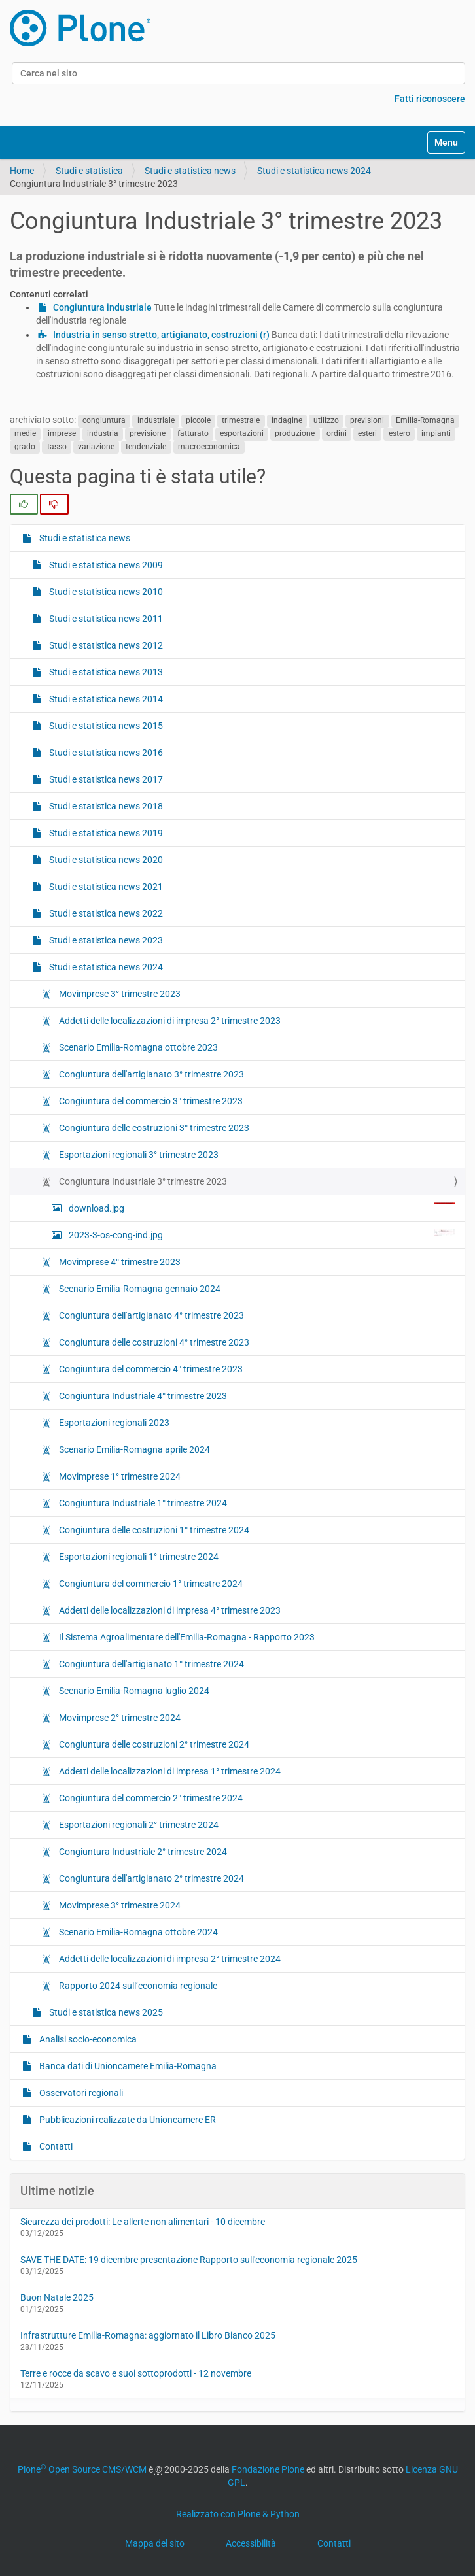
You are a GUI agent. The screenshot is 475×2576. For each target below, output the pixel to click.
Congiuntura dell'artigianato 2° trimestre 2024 (150, 1878)
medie (25, 433)
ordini (336, 433)
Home (22, 170)
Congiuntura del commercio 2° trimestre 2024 (150, 1798)
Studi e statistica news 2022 (105, 913)
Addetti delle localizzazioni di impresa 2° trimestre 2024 (169, 1959)
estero (399, 433)
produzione (295, 433)
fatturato (193, 433)
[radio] (24, 504)
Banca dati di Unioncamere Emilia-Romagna (127, 2066)
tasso (57, 446)
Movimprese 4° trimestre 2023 (119, 1262)
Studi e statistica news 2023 (105, 940)
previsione (148, 433)
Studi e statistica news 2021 (105, 886)
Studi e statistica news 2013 (105, 672)
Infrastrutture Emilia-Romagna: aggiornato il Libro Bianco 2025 (147, 2335)
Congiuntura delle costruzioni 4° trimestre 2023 (153, 1342)
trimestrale (241, 420)
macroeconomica (209, 446)
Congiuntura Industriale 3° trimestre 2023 (142, 1181)
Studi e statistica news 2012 (105, 645)
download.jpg (261, 1207)
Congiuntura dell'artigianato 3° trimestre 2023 (150, 1074)
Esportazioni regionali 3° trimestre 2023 (138, 1154)
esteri (367, 433)
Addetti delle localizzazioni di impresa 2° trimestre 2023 (169, 1020)
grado (24, 446)
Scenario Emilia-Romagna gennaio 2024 (138, 1288)
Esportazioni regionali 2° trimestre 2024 (138, 1825)
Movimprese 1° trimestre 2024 (119, 1476)
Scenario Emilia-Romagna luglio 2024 (133, 1691)
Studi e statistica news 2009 (105, 565)
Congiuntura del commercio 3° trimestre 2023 (150, 1101)
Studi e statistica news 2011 (105, 618)
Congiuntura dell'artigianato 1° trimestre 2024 (150, 1664)
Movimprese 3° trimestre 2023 (119, 994)
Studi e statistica (89, 170)
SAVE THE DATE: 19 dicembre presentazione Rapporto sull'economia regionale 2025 (188, 2259)
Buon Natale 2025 (57, 2297)
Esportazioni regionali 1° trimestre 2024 (138, 1556)
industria (102, 433)
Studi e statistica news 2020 (105, 860)
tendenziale (146, 446)
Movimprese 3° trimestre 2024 (119, 1905)
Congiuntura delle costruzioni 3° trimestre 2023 (153, 1128)
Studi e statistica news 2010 (105, 591)
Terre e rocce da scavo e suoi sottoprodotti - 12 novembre (135, 2373)
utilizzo (326, 420)
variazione (96, 446)
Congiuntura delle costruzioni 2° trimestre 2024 (153, 1744)
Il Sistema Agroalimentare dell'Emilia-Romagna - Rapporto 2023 (186, 1637)
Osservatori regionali (80, 2093)
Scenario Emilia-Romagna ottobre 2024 (137, 1932)
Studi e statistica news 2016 (105, 752)
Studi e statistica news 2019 (105, 833)
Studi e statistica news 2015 (105, 725)
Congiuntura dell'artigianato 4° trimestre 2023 (150, 1315)
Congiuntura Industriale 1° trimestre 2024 (142, 1503)
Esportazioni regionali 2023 (113, 1422)
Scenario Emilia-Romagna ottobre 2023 (137, 1047)
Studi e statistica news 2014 (105, 699)
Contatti (55, 2146)
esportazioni (242, 433)
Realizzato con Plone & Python (238, 2514)
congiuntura (104, 420)
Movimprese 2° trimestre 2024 (119, 1717)
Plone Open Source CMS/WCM (82, 2469)
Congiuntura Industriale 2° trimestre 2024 (142, 1851)
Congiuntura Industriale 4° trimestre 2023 (142, 1396)
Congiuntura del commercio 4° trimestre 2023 (150, 1369)
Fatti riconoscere (430, 98)
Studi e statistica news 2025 (105, 2012)
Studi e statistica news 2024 (314, 170)
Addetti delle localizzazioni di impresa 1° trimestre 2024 (169, 1771)
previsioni (367, 420)
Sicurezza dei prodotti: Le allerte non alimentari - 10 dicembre (142, 2221)
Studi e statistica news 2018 (105, 806)
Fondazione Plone (268, 2469)
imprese (62, 433)
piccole (198, 420)
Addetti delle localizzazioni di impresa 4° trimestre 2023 (169, 1610)
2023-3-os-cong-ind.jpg (261, 1234)
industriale (156, 420)
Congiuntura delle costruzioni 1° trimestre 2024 (153, 1530)
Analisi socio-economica (87, 2039)
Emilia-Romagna (425, 420)
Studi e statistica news (190, 170)
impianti (436, 433)
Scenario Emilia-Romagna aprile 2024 (133, 1449)
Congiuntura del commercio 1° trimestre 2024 (150, 1583)
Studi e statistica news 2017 (105, 779)
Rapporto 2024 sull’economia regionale (137, 1985)
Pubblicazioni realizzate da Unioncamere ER (126, 2119)
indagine (287, 420)
